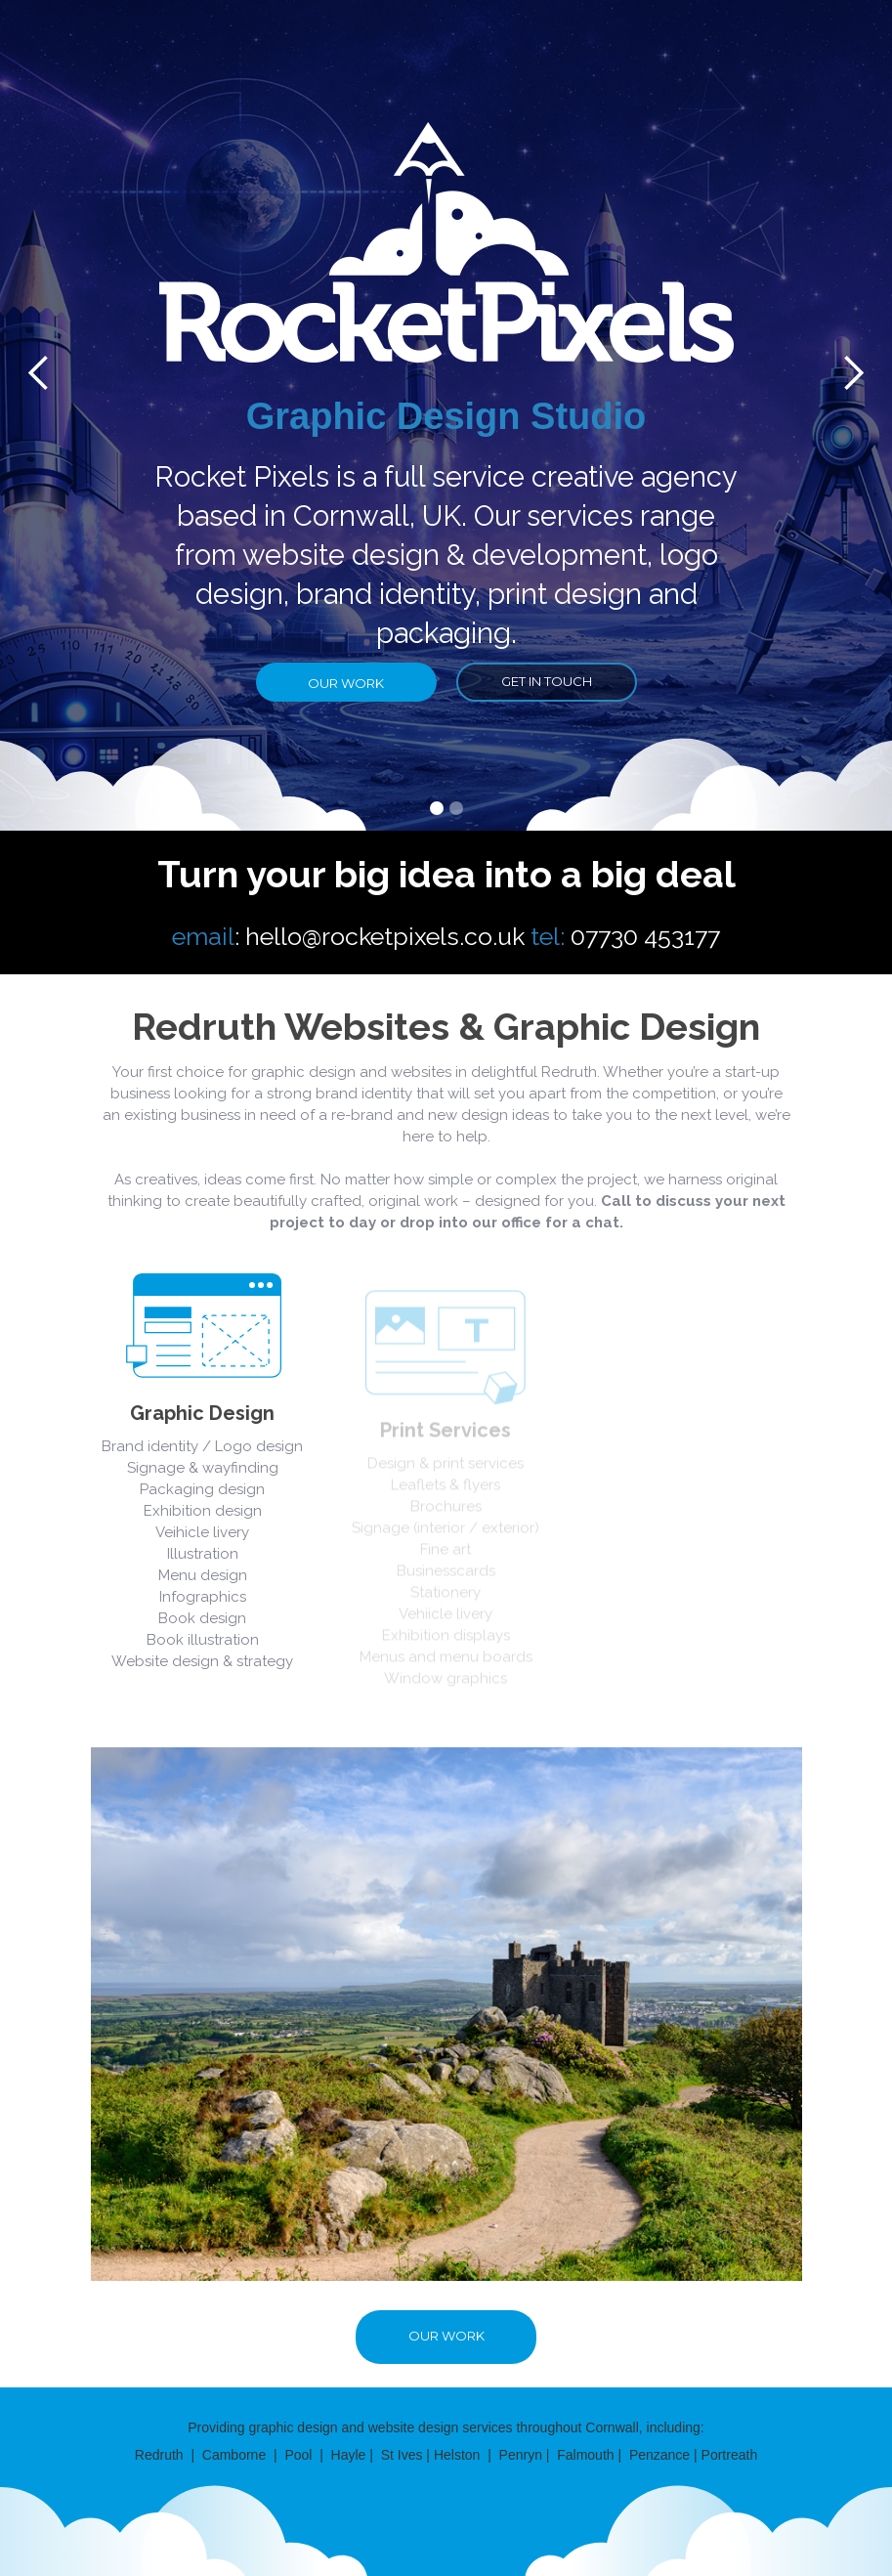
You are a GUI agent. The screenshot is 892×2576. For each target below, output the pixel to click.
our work (346, 683)
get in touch (546, 681)
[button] (437, 808)
